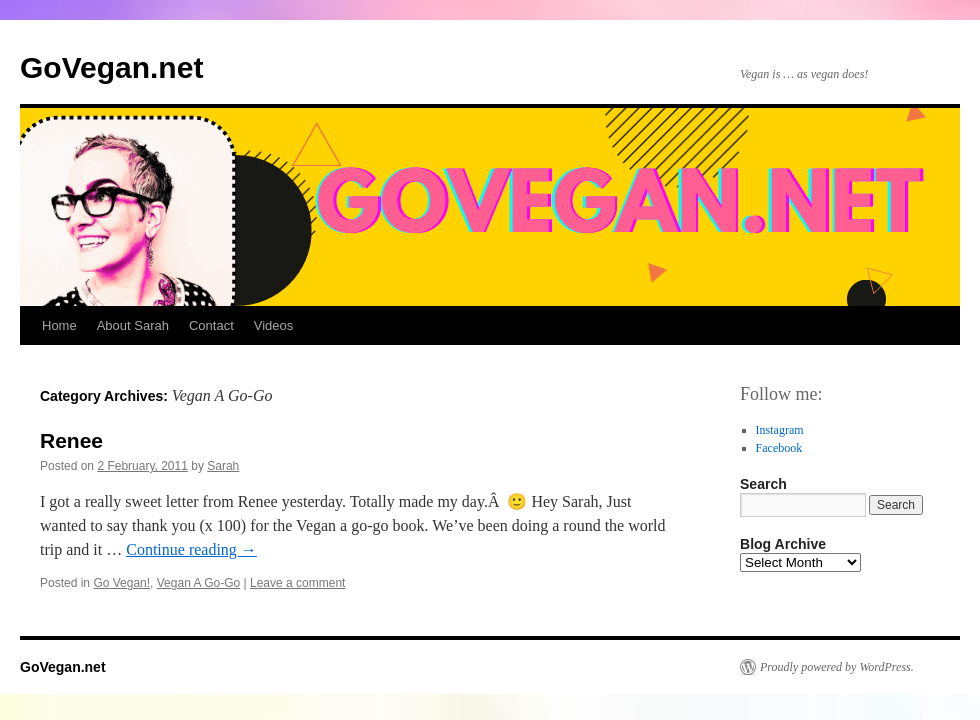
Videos (274, 325)
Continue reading (191, 549)
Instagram (780, 430)
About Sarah (133, 325)
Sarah (223, 466)
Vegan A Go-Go (198, 583)
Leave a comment (297, 583)
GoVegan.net (111, 67)
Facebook (779, 448)
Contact (211, 325)
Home (59, 325)
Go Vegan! (121, 583)
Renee (71, 440)
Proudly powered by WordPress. (837, 667)
